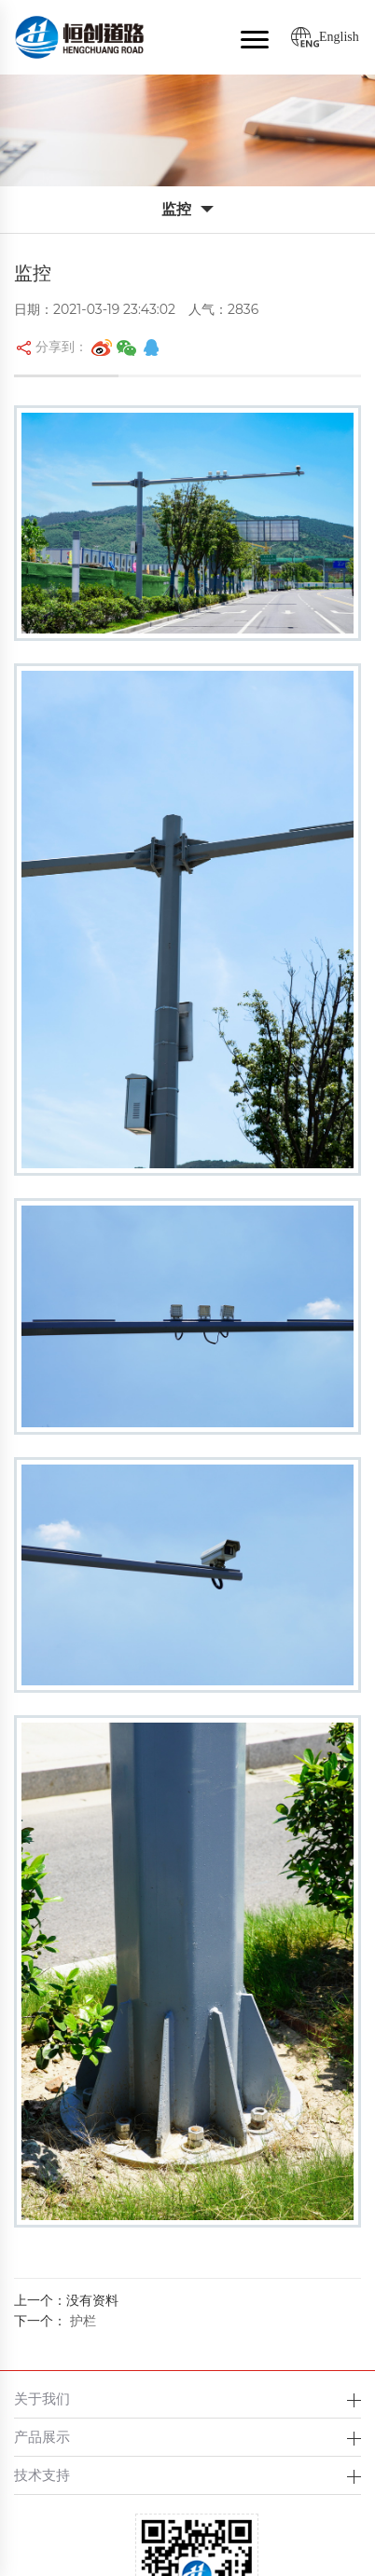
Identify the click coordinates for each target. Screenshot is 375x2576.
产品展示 (42, 2437)
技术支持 (42, 2475)
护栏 (83, 2321)
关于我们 (42, 2398)
